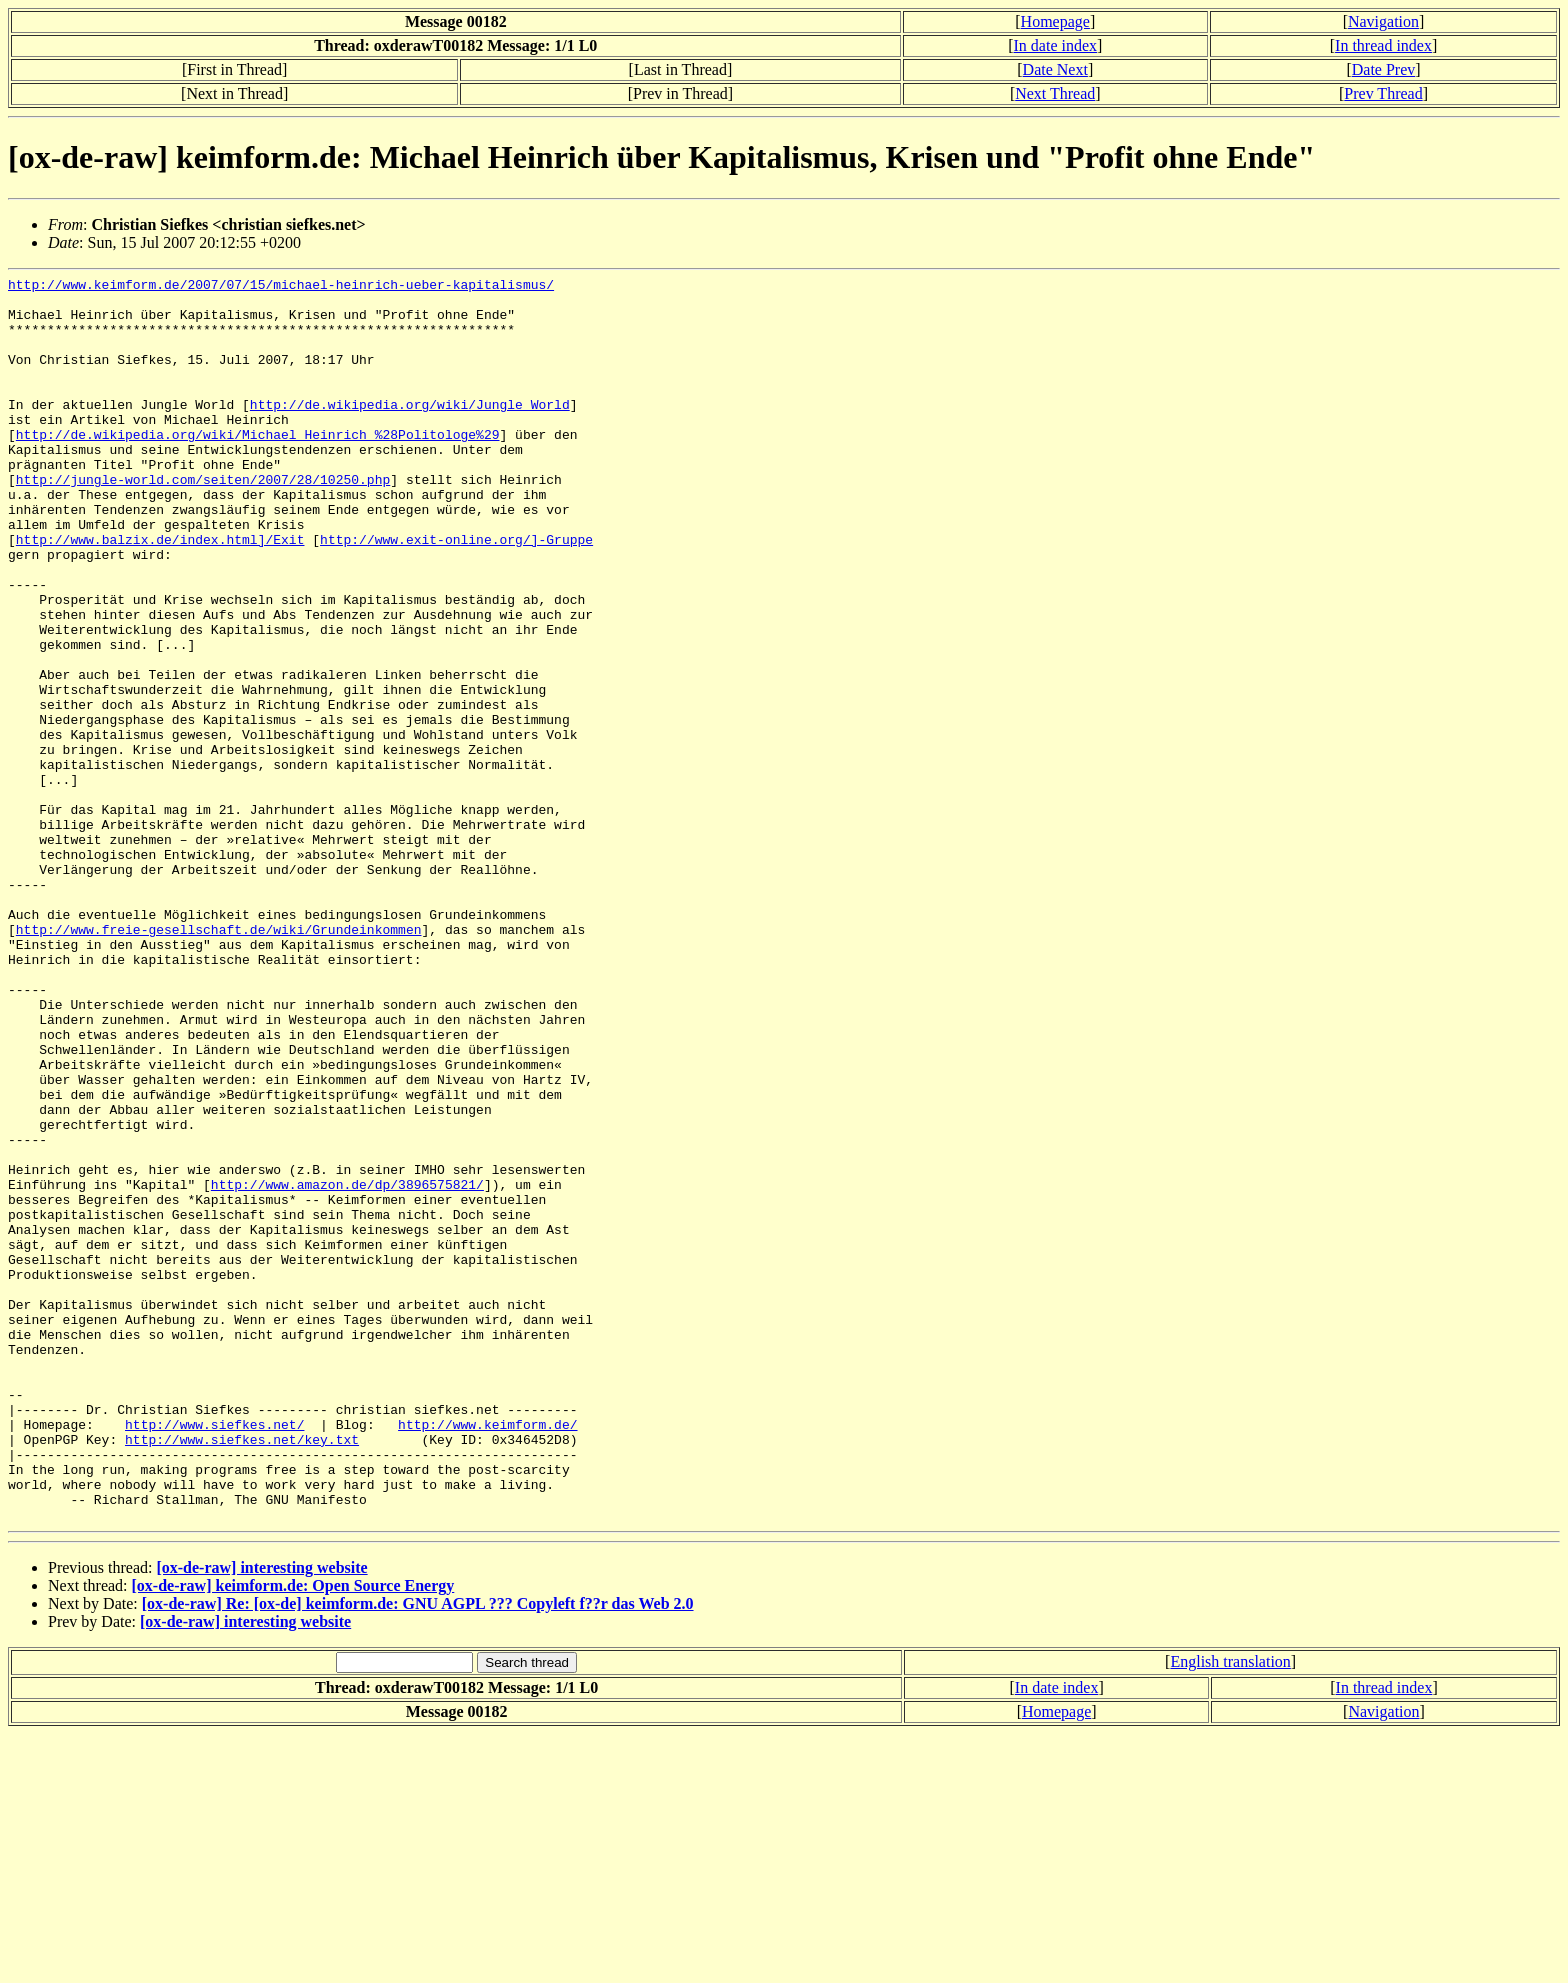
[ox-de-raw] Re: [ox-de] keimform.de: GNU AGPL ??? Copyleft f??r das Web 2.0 (418, 1852)
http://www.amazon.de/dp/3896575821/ (347, 1367)
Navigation (1383, 21)
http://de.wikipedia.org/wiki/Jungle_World (410, 431)
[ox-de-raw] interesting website (261, 1816)
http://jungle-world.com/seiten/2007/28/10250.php (203, 521)
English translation (1230, 1910)
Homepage (1055, 21)
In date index (1056, 45)
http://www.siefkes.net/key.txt (242, 1673)
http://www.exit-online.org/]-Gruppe (456, 593)
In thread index (1383, 45)
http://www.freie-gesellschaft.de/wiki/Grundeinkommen (219, 1061)
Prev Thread (1383, 93)
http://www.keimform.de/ (487, 1655)
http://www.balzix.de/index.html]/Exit (160, 593)
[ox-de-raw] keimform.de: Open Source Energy (293, 1834)
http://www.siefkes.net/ (214, 1655)
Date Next (1055, 69)
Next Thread (1055, 93)
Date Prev (1384, 69)
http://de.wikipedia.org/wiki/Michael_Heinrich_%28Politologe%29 (258, 467)
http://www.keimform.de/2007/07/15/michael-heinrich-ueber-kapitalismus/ (281, 287)
